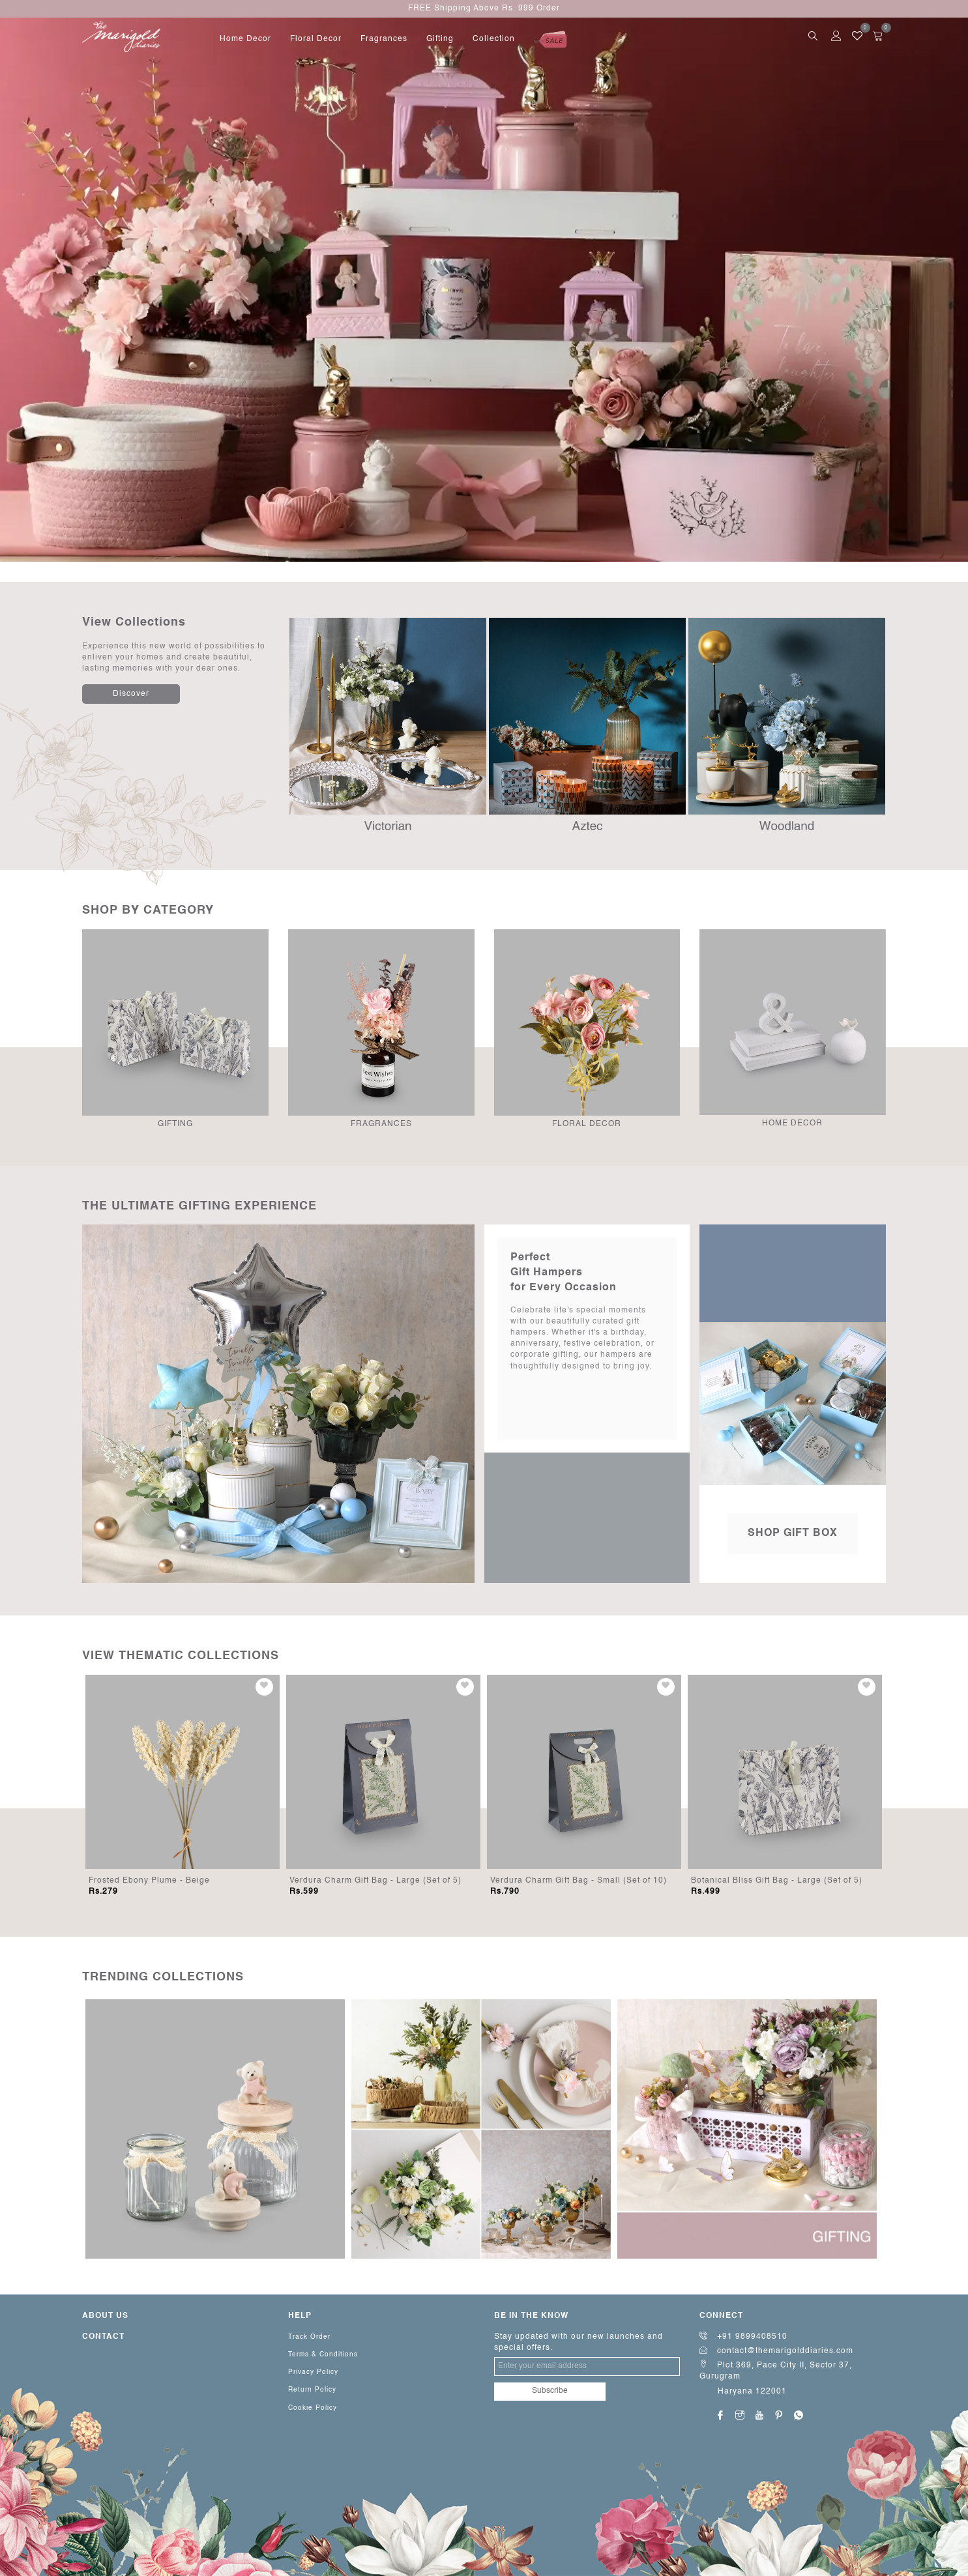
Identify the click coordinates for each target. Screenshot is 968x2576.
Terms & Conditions (323, 2354)
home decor (245, 39)
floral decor (316, 39)
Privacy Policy (313, 2372)
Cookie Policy (312, 2408)
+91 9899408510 (743, 2337)
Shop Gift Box (793, 1533)
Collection (494, 39)
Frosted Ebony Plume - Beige (149, 1881)
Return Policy (312, 2389)
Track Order (309, 2337)
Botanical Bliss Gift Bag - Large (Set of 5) (776, 1881)
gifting (440, 39)
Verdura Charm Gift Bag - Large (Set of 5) (375, 1881)
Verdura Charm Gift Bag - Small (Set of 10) (578, 1881)
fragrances (383, 39)
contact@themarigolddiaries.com (776, 2351)
